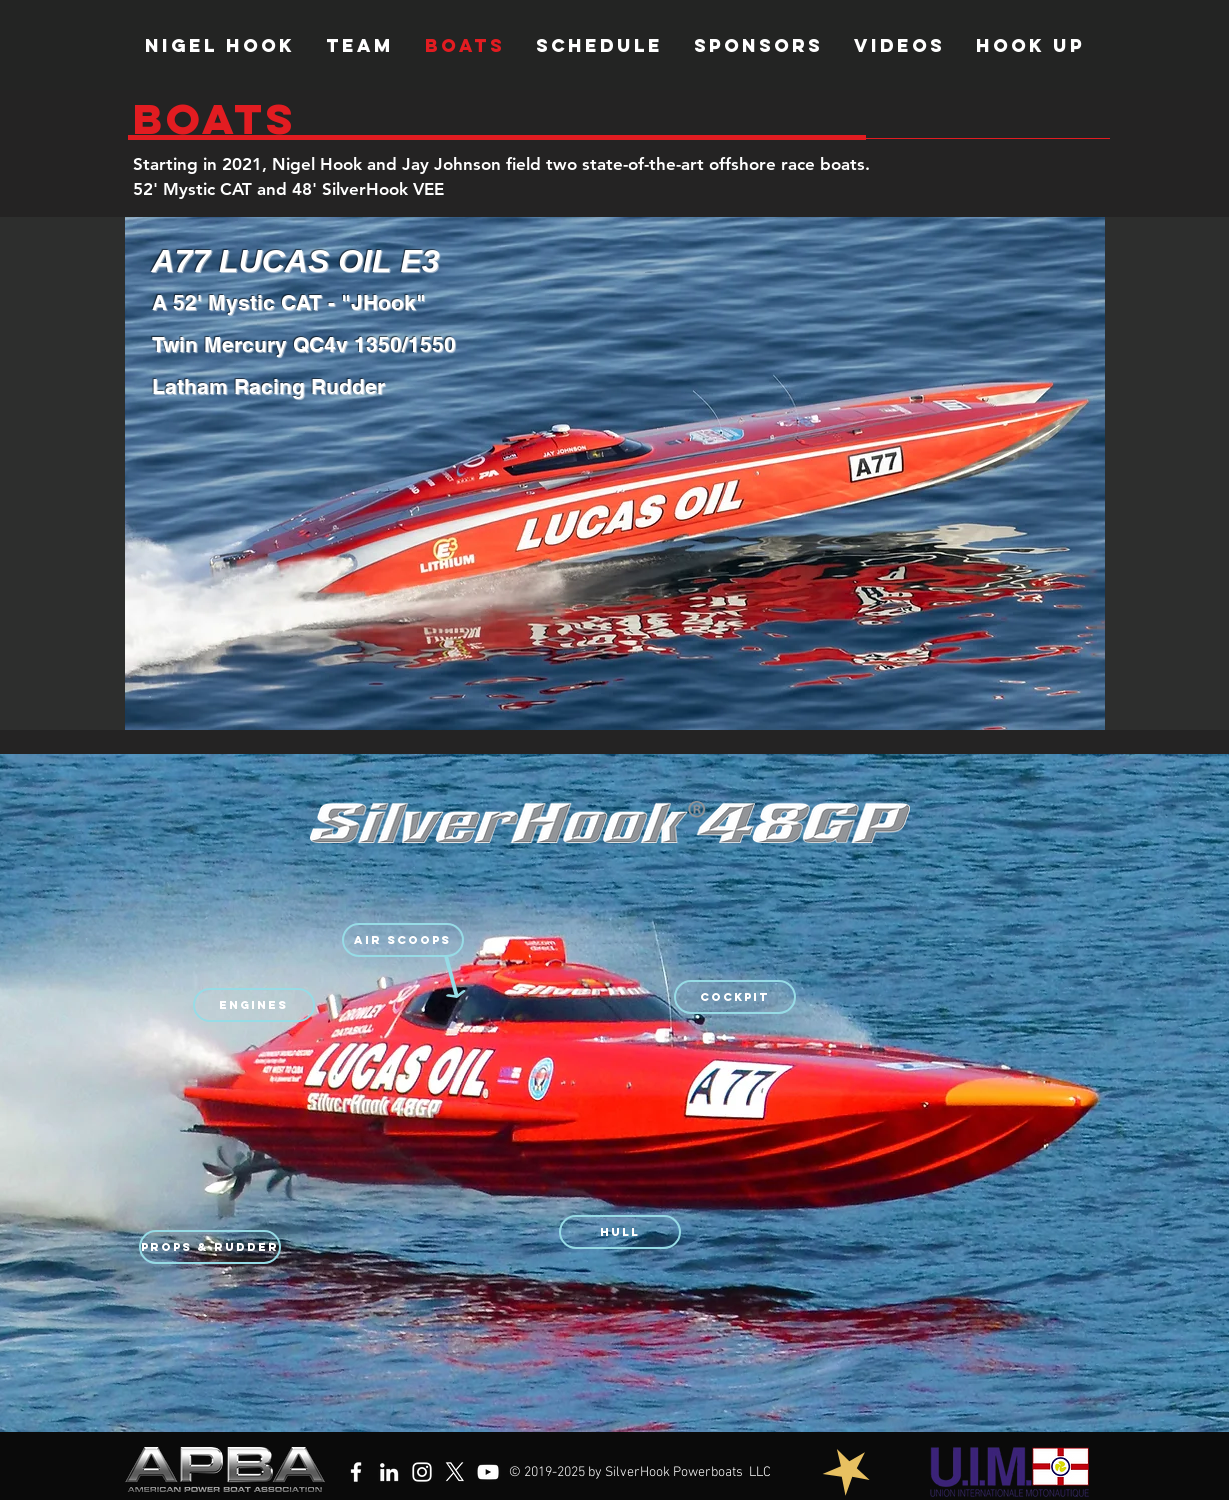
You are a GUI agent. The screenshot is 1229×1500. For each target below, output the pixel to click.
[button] (403, 940)
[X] (455, 1472)
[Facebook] (356, 1472)
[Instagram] (422, 1472)
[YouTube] (488, 1472)
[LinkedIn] (389, 1472)
